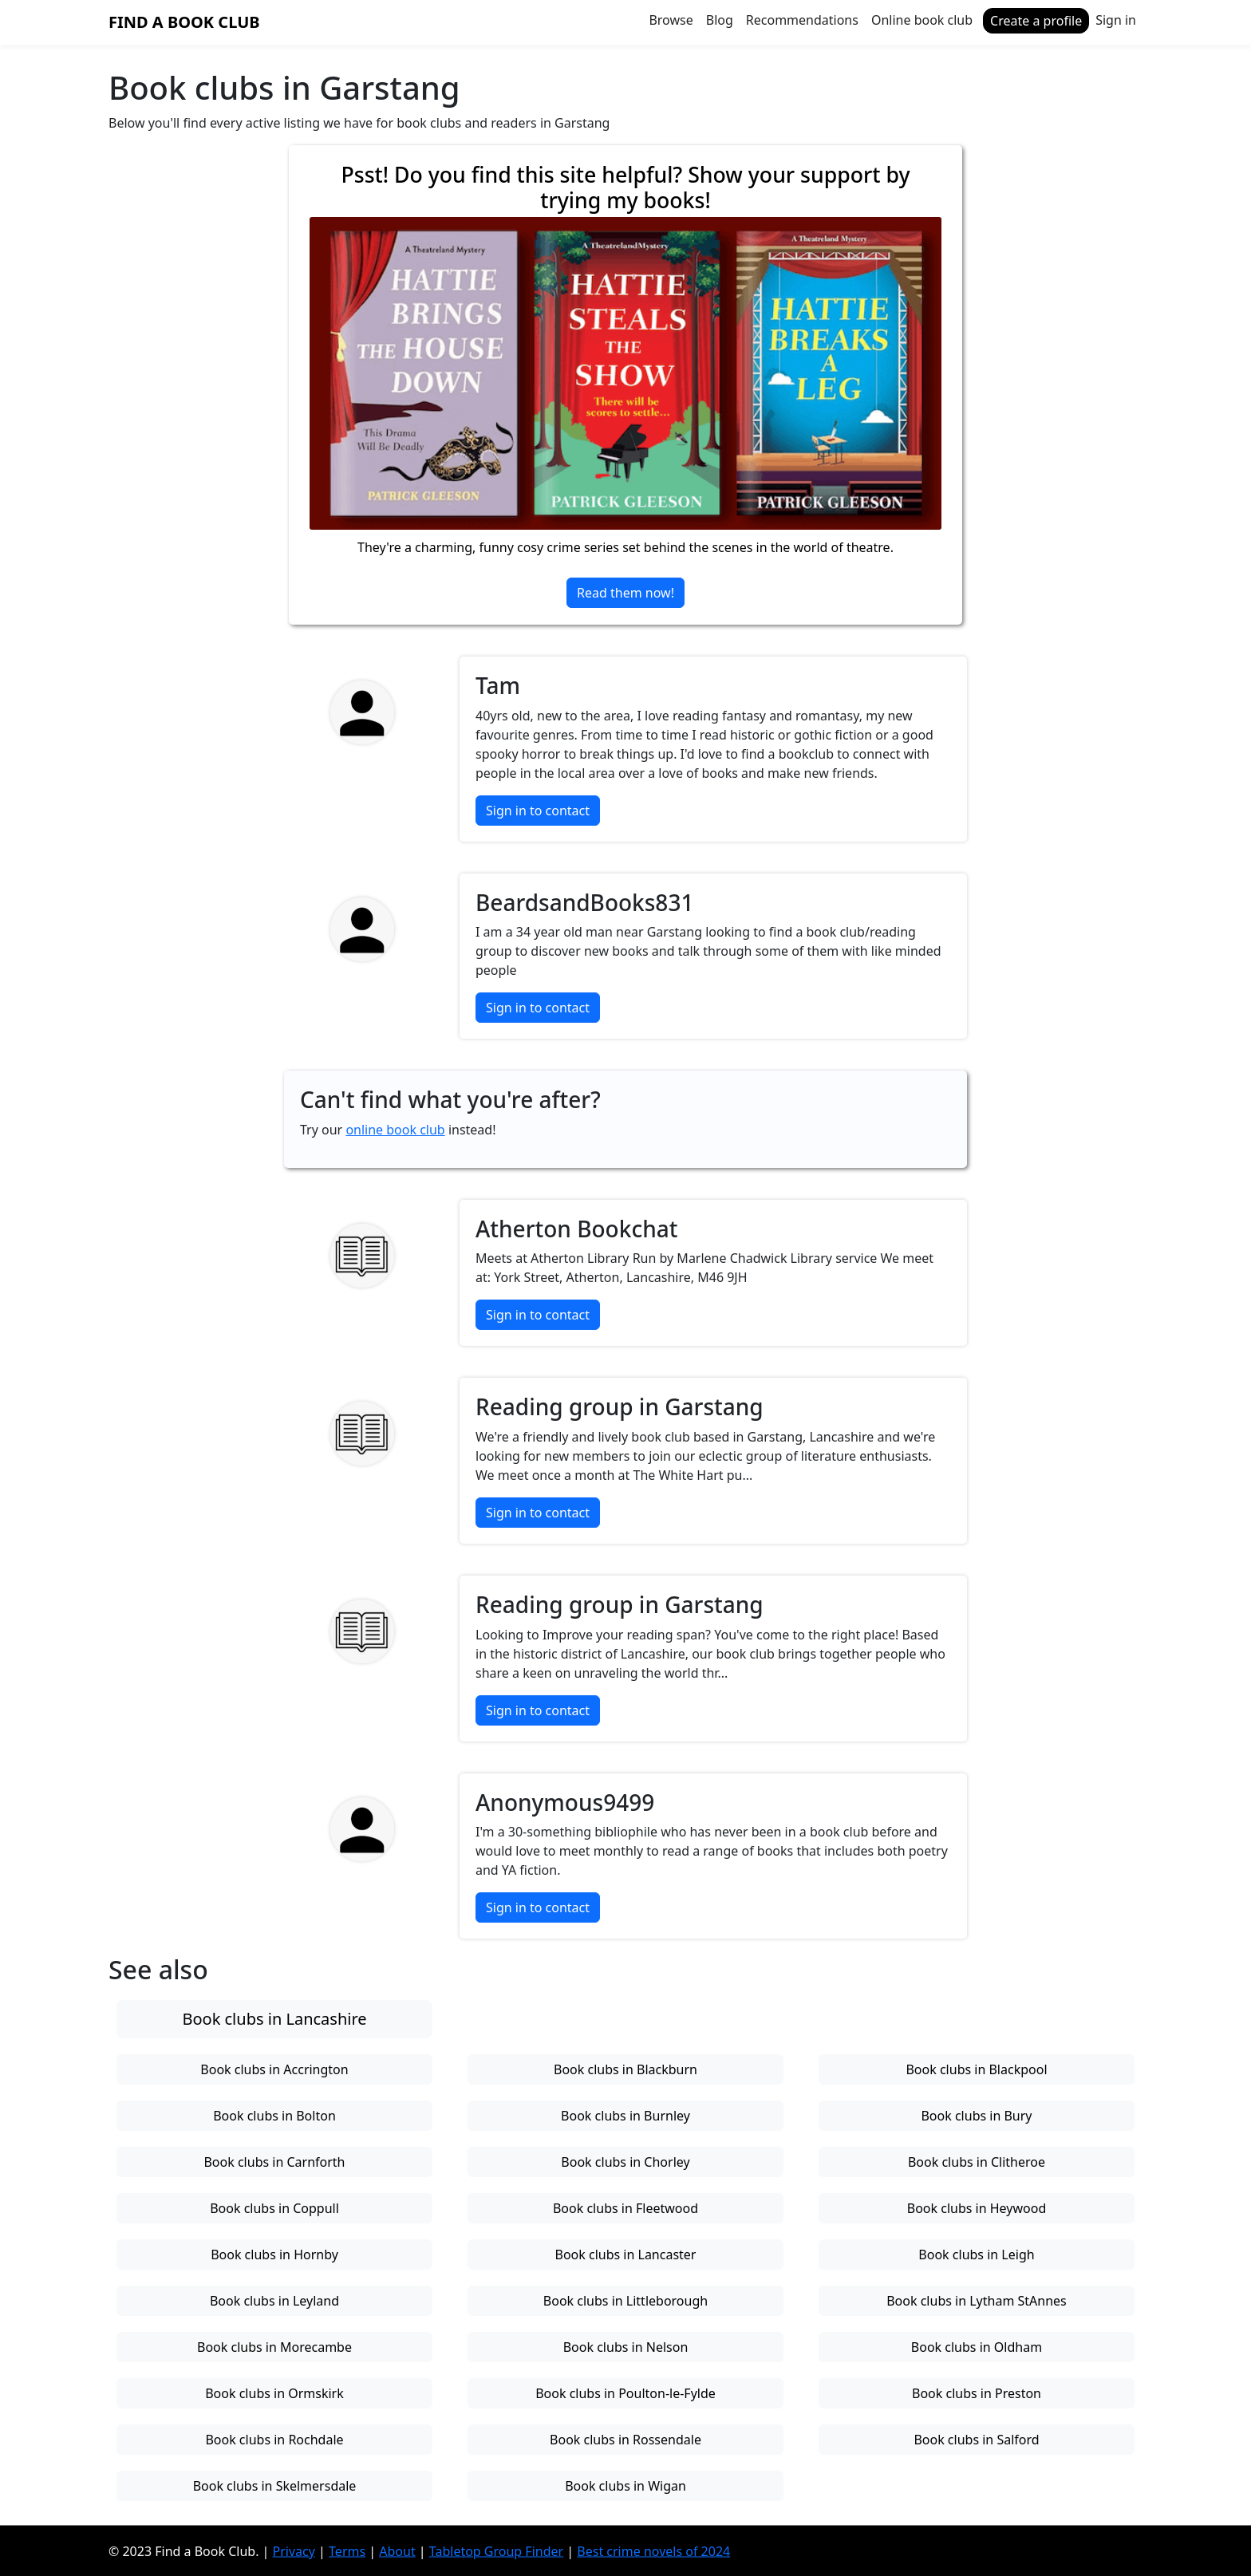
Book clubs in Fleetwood (625, 2208)
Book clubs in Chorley (625, 2162)
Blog (719, 20)
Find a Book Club (184, 22)
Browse (671, 20)
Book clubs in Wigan (625, 2486)
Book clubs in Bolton (274, 2115)
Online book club (922, 20)
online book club (394, 1129)
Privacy (294, 2550)
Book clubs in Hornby (274, 2254)
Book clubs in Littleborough (625, 2301)
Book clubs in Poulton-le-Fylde (625, 2393)
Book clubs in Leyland (274, 2301)
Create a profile (1036, 21)
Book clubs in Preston (976, 2393)
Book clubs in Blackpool (976, 2069)
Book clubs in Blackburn (625, 2069)
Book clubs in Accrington (274, 2069)
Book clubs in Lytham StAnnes (976, 2301)
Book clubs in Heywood (977, 2208)
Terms (347, 2550)
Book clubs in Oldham (976, 2347)
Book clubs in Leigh (976, 2254)
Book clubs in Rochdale (274, 2439)
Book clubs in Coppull (274, 2208)
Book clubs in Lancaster (626, 2254)
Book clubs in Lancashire (274, 2019)
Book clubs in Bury (976, 2115)
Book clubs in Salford (976, 2439)
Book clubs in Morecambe (274, 2347)
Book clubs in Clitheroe (976, 2162)
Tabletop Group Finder (496, 2550)
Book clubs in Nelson (626, 2347)
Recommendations (802, 20)
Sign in (1115, 20)
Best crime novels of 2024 (653, 2550)
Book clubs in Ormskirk (274, 2393)
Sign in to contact (538, 810)
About (397, 2550)
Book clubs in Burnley (625, 2115)
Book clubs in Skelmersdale (275, 2486)
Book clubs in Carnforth (274, 2162)
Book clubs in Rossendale (625, 2439)
